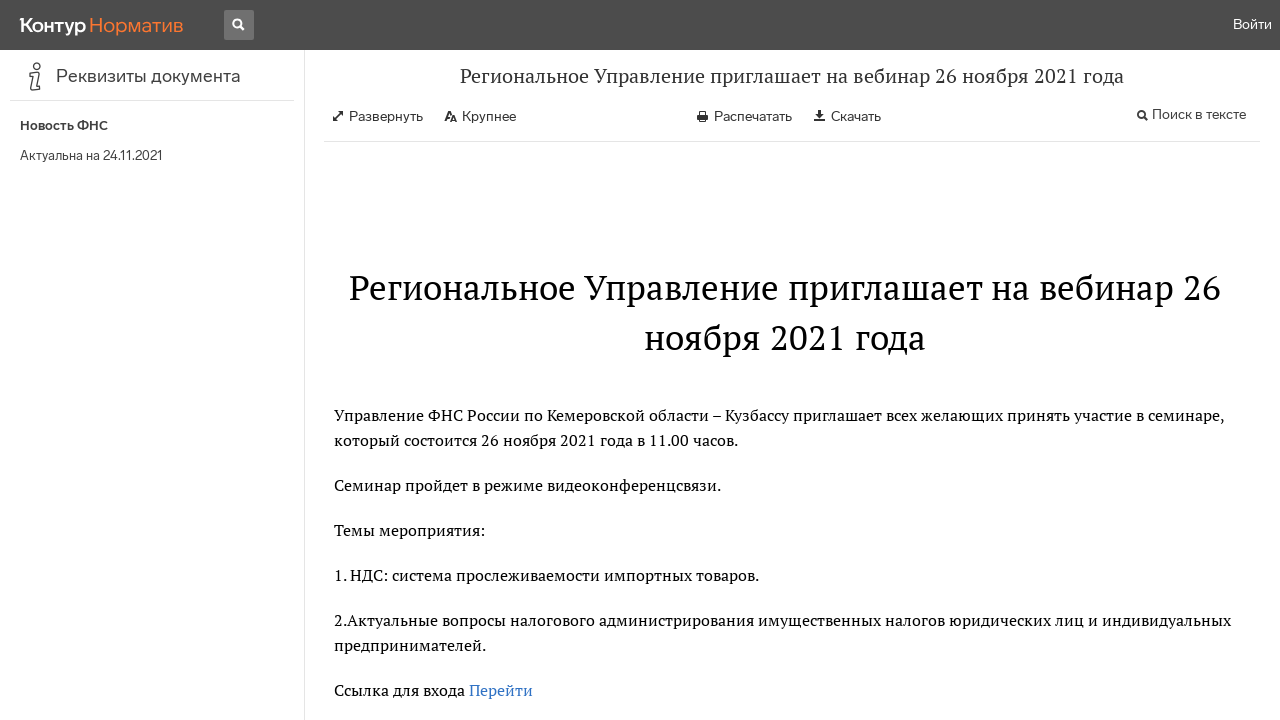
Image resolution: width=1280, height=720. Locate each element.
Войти (1252, 24)
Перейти (501, 690)
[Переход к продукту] (102, 25)
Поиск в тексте (1199, 114)
